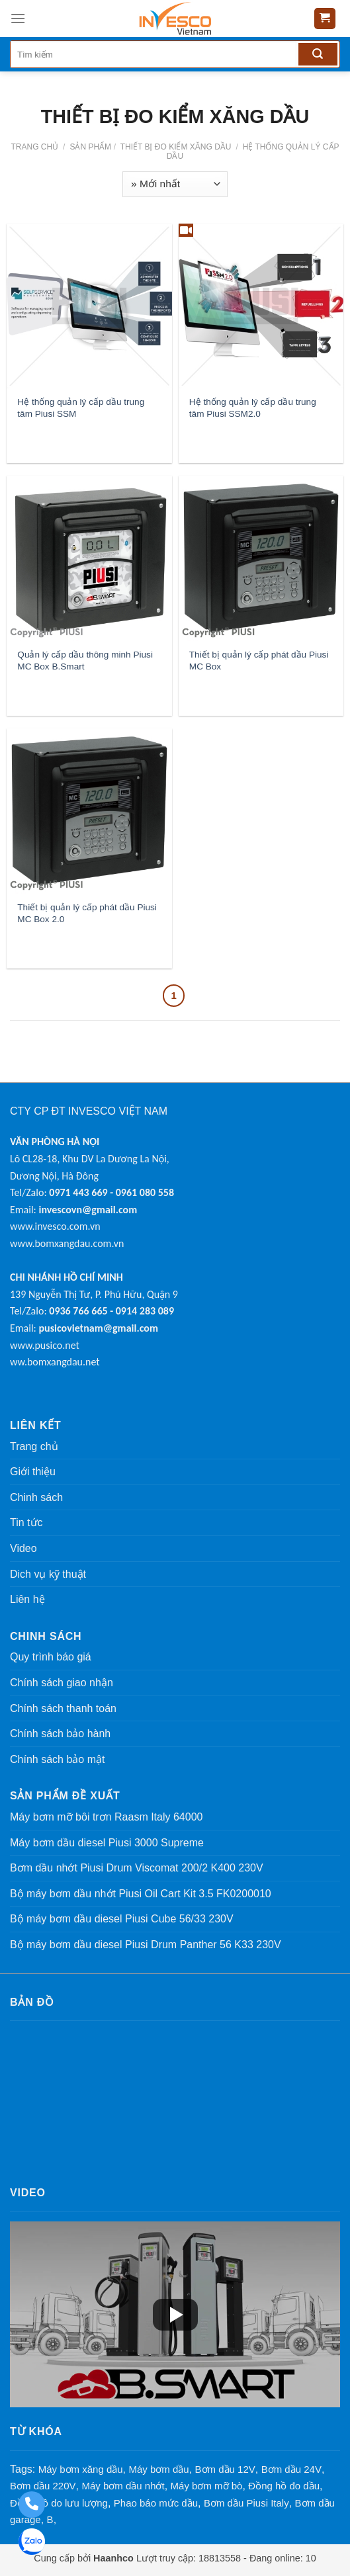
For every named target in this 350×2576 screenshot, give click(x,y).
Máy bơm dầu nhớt (122, 2485)
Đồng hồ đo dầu (284, 2485)
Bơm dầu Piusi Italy (246, 2503)
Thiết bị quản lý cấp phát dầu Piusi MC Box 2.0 (87, 913)
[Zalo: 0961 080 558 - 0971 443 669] (31, 2543)
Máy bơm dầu (158, 2469)
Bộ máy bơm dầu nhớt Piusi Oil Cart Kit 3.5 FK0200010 (140, 1893)
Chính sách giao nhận (61, 1682)
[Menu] (18, 18)
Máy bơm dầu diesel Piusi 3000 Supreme (107, 1842)
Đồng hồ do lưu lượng (59, 2503)
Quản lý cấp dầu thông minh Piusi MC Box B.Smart (85, 660)
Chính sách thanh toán (63, 1708)
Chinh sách (36, 1497)
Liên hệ (27, 1599)
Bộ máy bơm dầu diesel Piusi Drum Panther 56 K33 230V (145, 1944)
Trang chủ (34, 146)
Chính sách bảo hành (60, 1733)
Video (23, 1548)
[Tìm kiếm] (317, 54)
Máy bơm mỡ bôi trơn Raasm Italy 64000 (106, 1817)
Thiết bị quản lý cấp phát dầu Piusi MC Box (259, 660)
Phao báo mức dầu (156, 2503)
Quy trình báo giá (50, 1656)
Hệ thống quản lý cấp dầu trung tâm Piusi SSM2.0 (252, 408)
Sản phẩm (90, 146)
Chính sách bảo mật (57, 1759)
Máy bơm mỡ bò (207, 2485)
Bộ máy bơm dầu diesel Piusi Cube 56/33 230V (122, 1918)
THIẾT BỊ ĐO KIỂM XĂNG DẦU (175, 146)
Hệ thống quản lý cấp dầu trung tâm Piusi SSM (80, 408)
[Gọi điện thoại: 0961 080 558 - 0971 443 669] (31, 2504)
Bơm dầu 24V (291, 2469)
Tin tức (26, 1522)
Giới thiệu (33, 1471)
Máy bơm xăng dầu (80, 2469)
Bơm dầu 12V (225, 2469)
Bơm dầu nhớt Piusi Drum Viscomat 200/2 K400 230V (136, 1867)
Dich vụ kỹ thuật (48, 1574)
